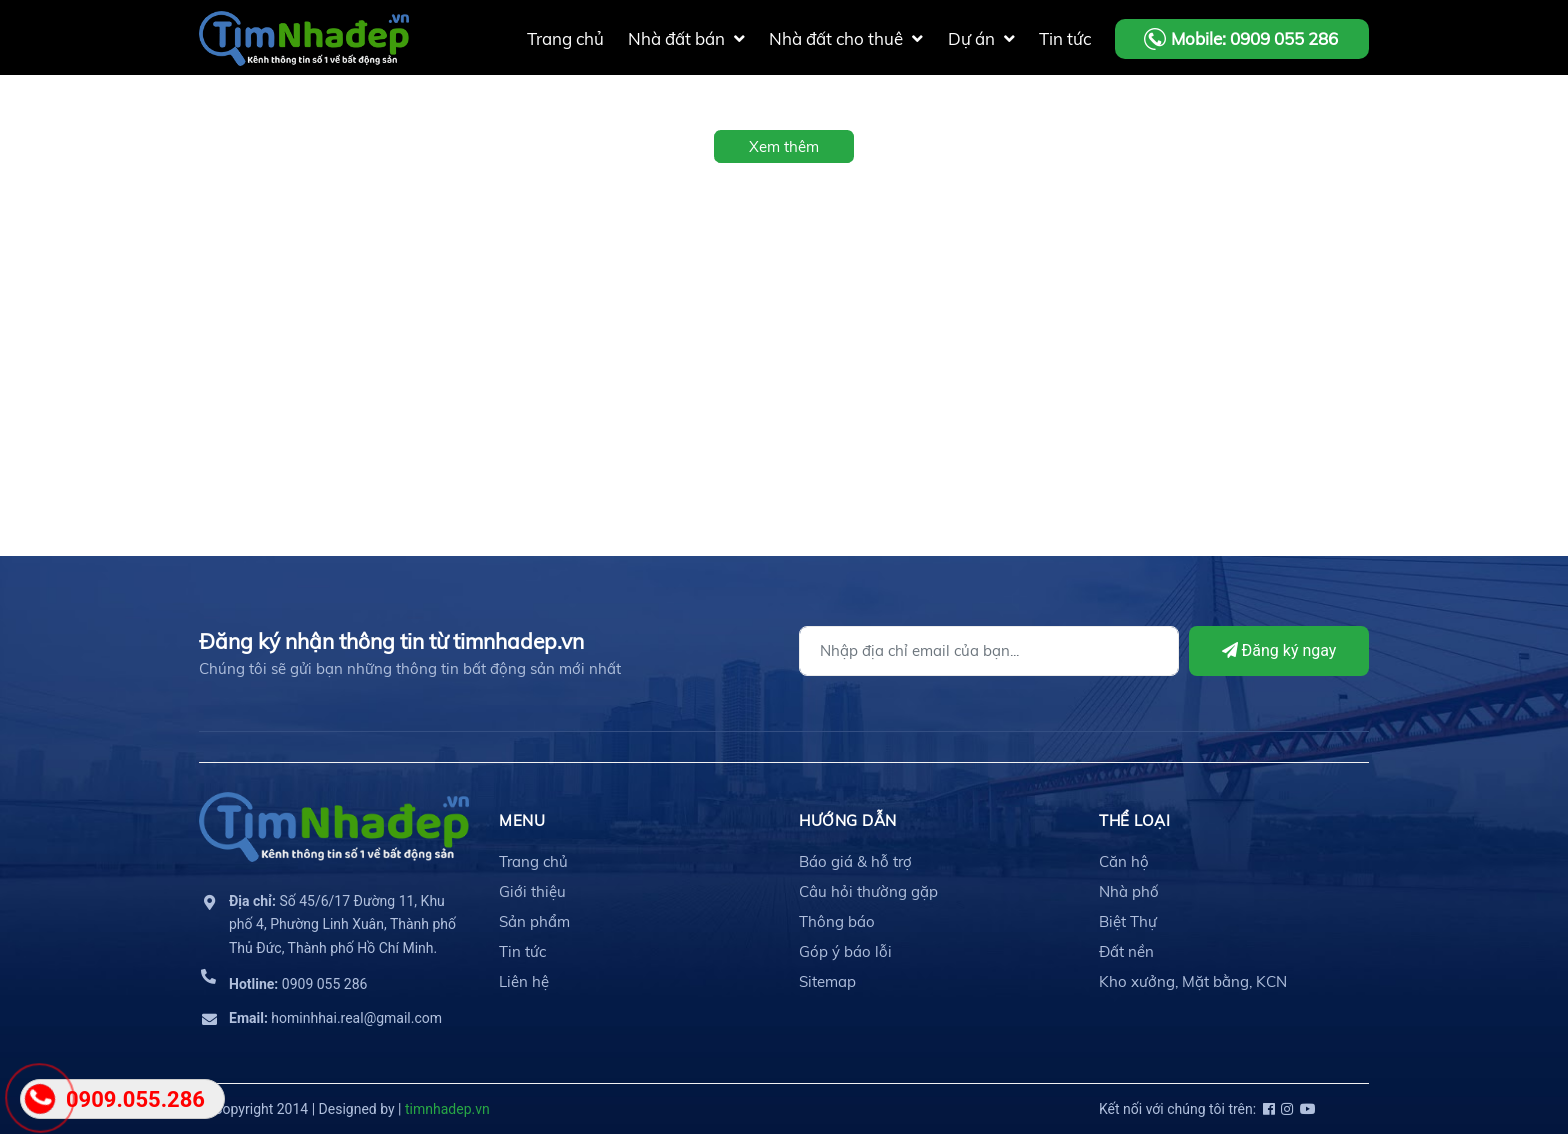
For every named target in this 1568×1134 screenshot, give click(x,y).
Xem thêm (784, 146)
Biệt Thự (1128, 921)
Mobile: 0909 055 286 (1254, 38)
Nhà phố (1129, 891)
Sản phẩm (534, 921)
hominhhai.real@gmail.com (335, 1018)
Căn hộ (1124, 861)
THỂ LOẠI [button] (1134, 820)
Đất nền (1126, 951)
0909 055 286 (298, 984)
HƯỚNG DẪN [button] (848, 820)
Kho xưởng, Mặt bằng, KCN (1193, 981)
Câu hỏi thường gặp (868, 891)
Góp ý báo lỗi (845, 951)
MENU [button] (522, 820)
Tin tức (522, 951)
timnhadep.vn (447, 1109)
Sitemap (827, 981)
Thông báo (837, 921)
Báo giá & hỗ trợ (855, 861)
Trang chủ (533, 861)
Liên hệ (524, 981)
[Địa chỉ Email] (989, 651)
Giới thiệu (532, 891)
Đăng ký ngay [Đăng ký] (1279, 650)
